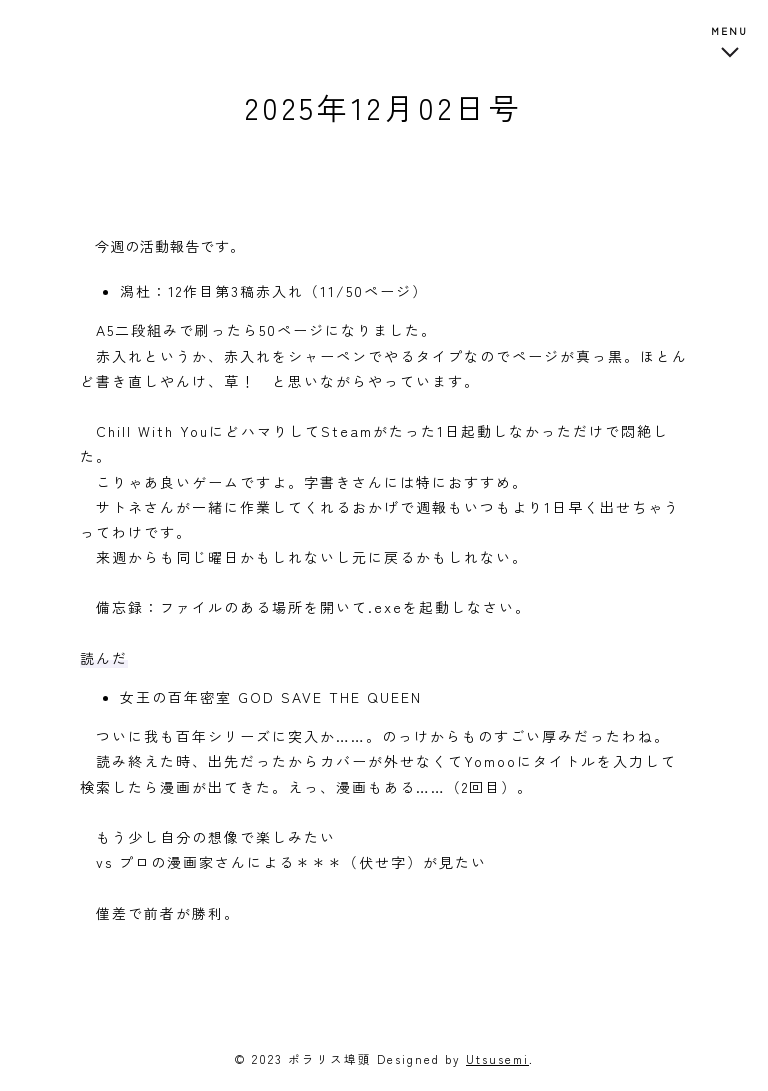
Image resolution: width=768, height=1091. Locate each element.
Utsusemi (497, 1058)
